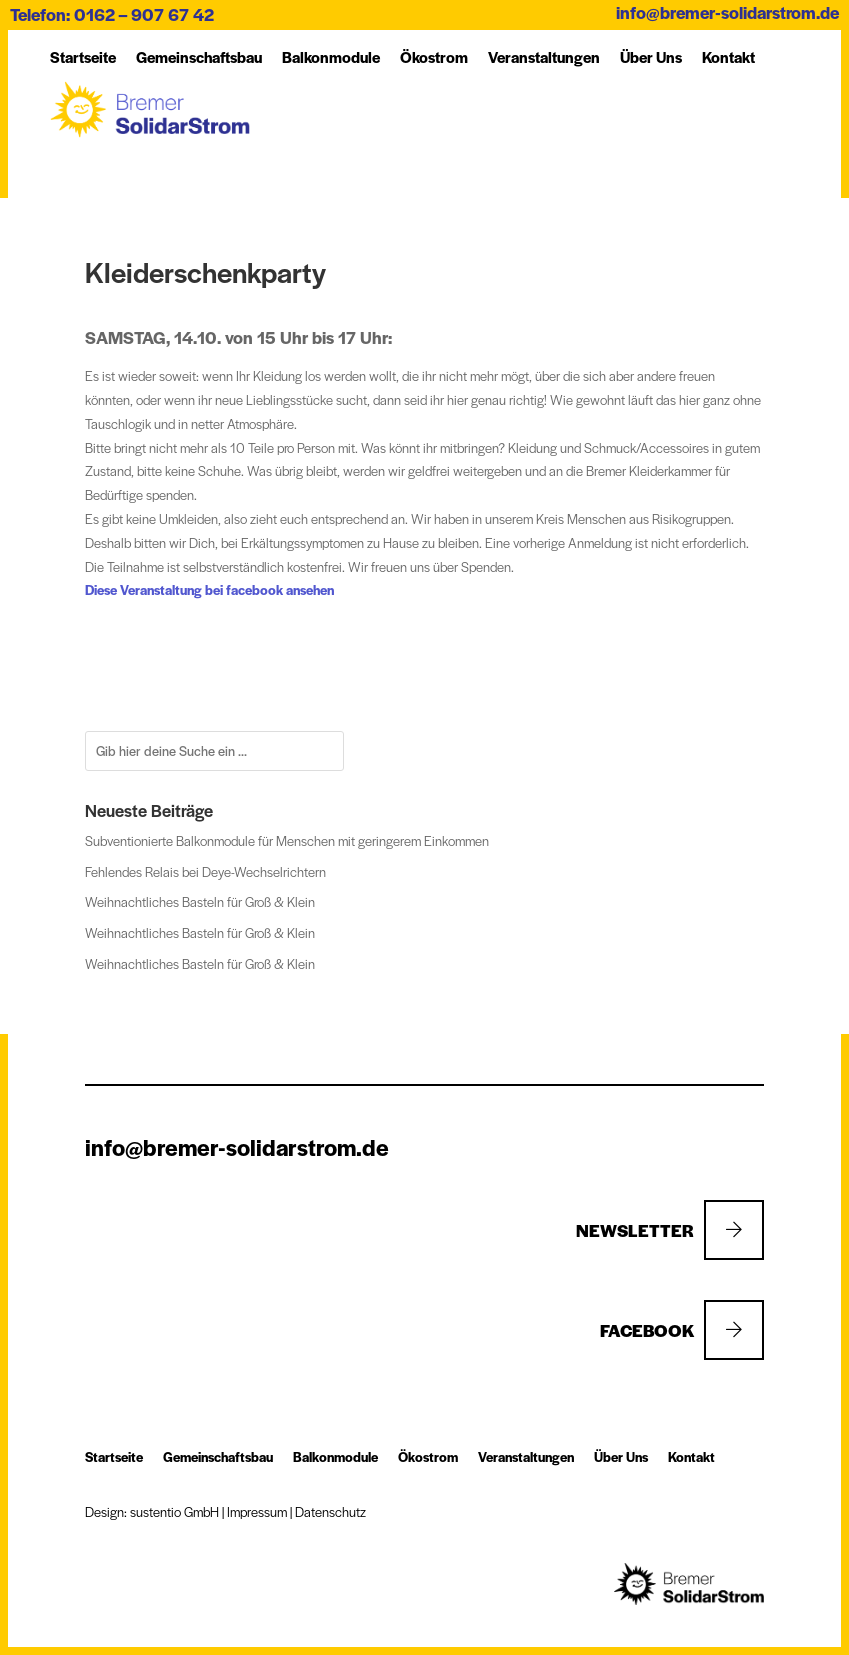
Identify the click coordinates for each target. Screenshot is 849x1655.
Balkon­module (331, 56)
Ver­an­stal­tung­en (544, 56)
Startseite (83, 56)
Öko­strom (434, 56)
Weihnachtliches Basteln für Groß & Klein (200, 901)
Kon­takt (728, 56)
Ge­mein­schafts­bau (199, 56)
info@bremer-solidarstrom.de (727, 12)
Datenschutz (330, 1511)
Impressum (257, 1511)
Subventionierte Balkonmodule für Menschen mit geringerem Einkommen (287, 840)
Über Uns (651, 56)
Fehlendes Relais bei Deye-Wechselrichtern (205, 871)
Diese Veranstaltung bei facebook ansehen (209, 589)
